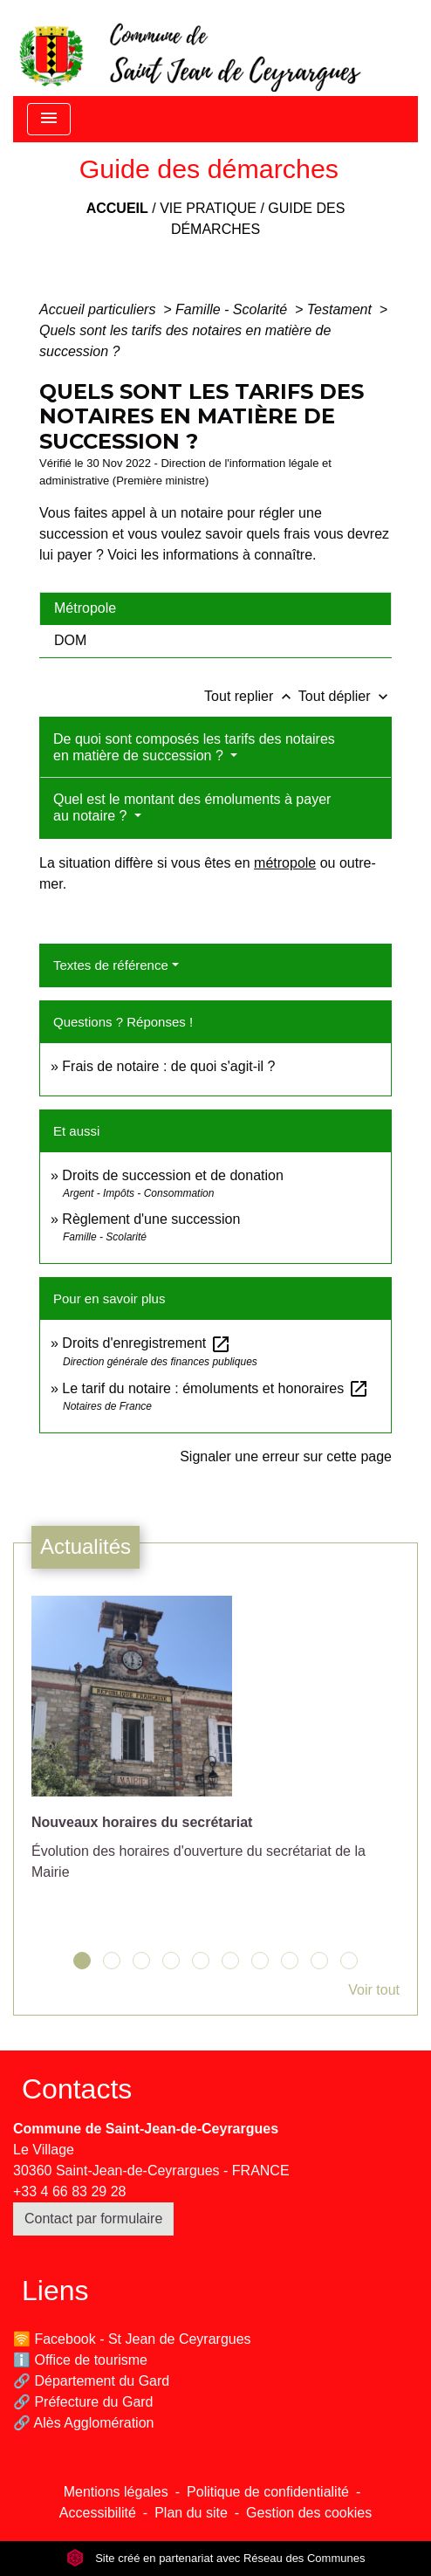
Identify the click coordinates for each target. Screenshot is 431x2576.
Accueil (117, 208)
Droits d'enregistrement (146, 1343)
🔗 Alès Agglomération (83, 2422)
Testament (341, 309)
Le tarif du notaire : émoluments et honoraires (215, 1388)
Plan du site (191, 2512)
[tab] (215, 608)
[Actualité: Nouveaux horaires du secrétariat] (215, 1748)
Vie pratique (208, 208)
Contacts (77, 2089)
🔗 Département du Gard (91, 2380)
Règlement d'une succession (151, 1219)
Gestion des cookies (309, 2512)
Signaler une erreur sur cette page (286, 1456)
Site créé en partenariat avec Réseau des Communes (216, 2558)
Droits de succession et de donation (172, 1175)
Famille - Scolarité (233, 309)
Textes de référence (110, 965)
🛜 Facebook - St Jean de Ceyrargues (132, 2339)
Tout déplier (345, 696)
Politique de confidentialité (268, 2491)
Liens (55, 2290)
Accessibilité (97, 2512)
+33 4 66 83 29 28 (69, 2191)
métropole (285, 862)
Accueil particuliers (99, 309)
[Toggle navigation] (49, 119)
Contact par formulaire (93, 2218)
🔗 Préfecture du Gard (83, 2401)
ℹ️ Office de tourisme (80, 2360)
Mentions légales (116, 2491)
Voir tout (374, 1989)
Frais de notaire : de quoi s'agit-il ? (168, 1066)
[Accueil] (188, 48)
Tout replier (251, 696)
